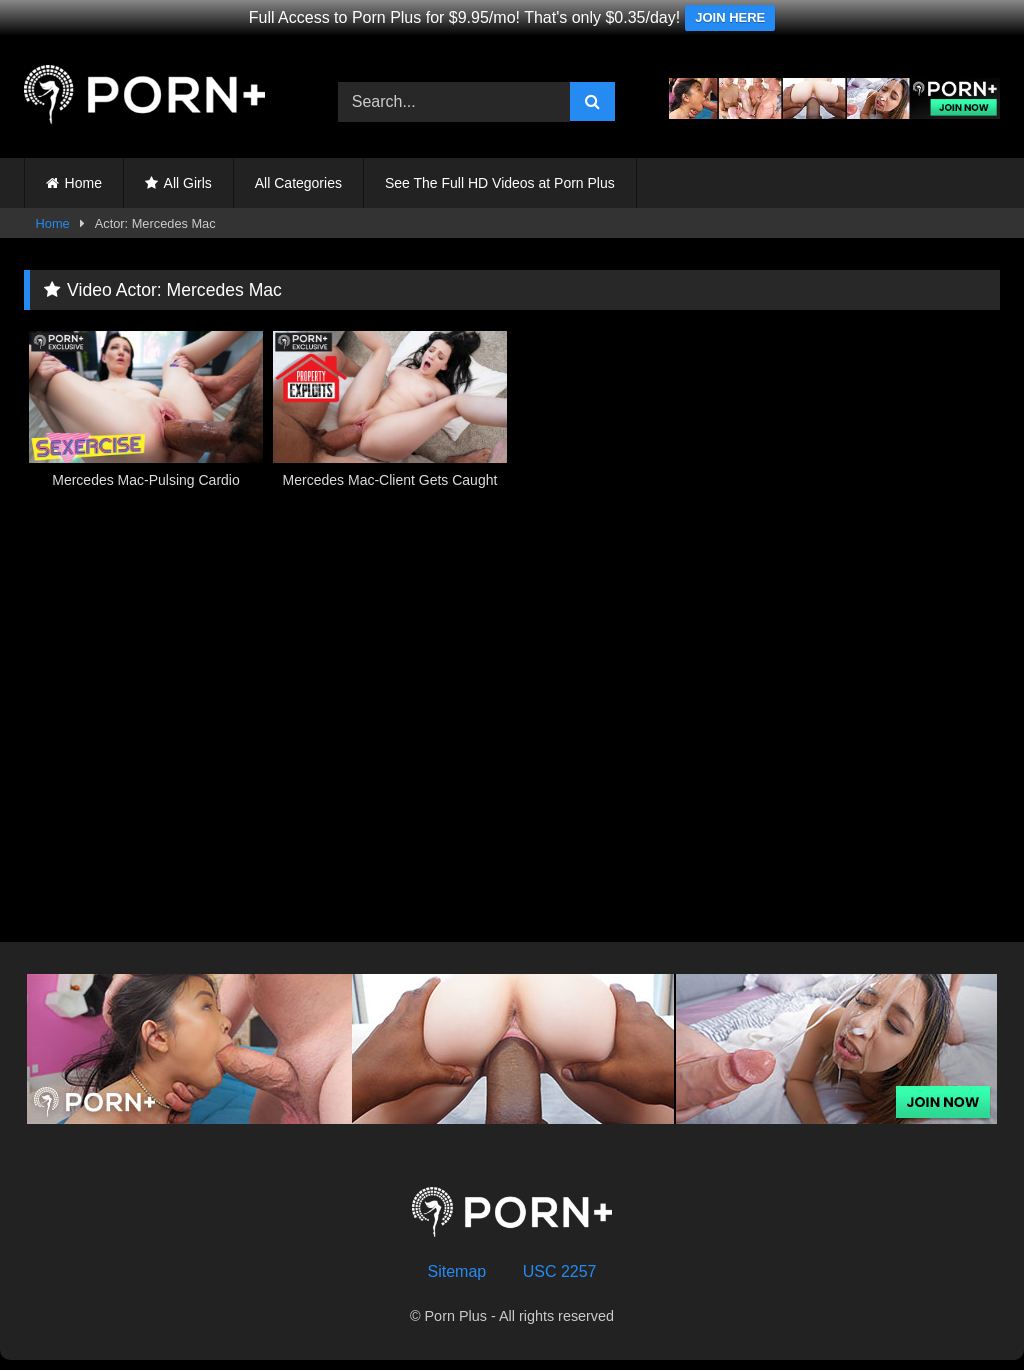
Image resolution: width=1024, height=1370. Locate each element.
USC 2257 (560, 1271)
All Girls (188, 183)
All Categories (298, 183)
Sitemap (457, 1271)
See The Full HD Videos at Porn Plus (500, 183)
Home (83, 183)
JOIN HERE (730, 17)
